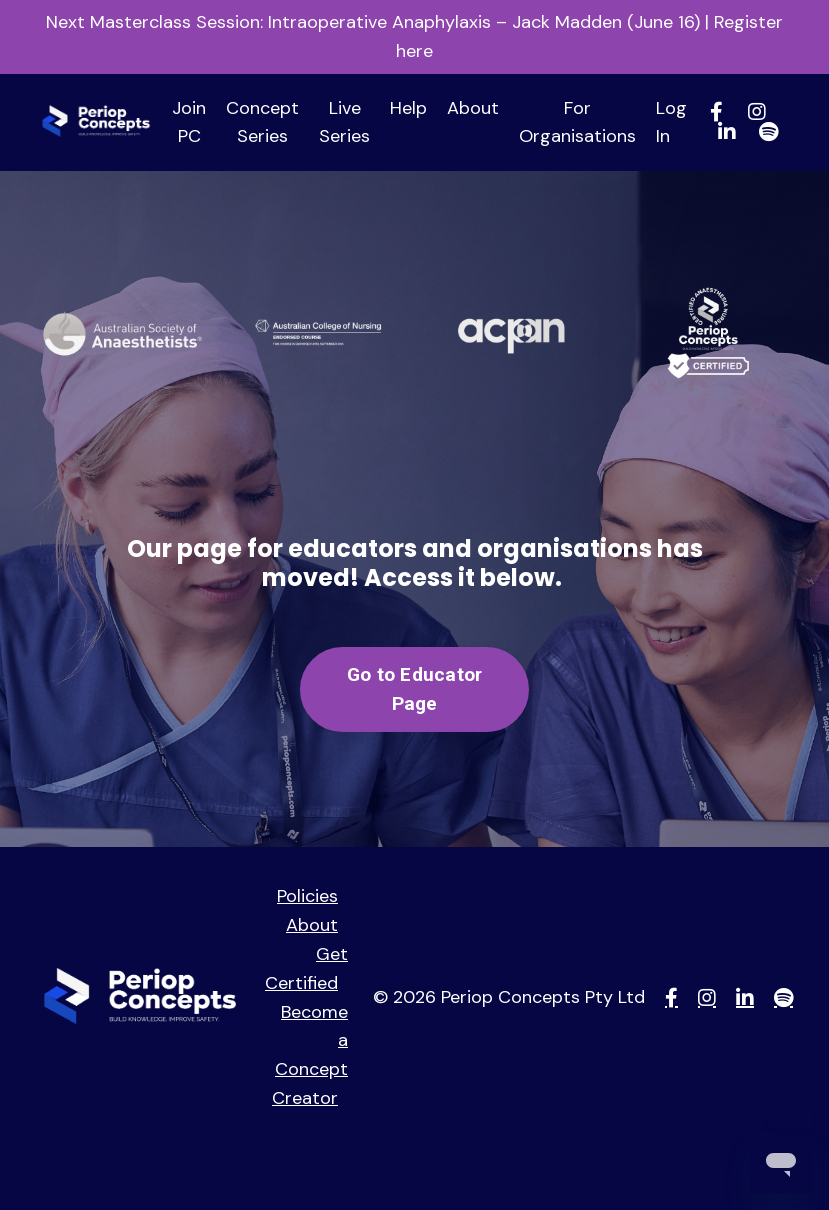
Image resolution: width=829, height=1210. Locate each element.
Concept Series (262, 122)
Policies (307, 896)
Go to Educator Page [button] (415, 689)
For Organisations (577, 122)
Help (408, 108)
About (473, 108)
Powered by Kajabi (728, 1159)
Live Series (344, 122)
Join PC (189, 122)
